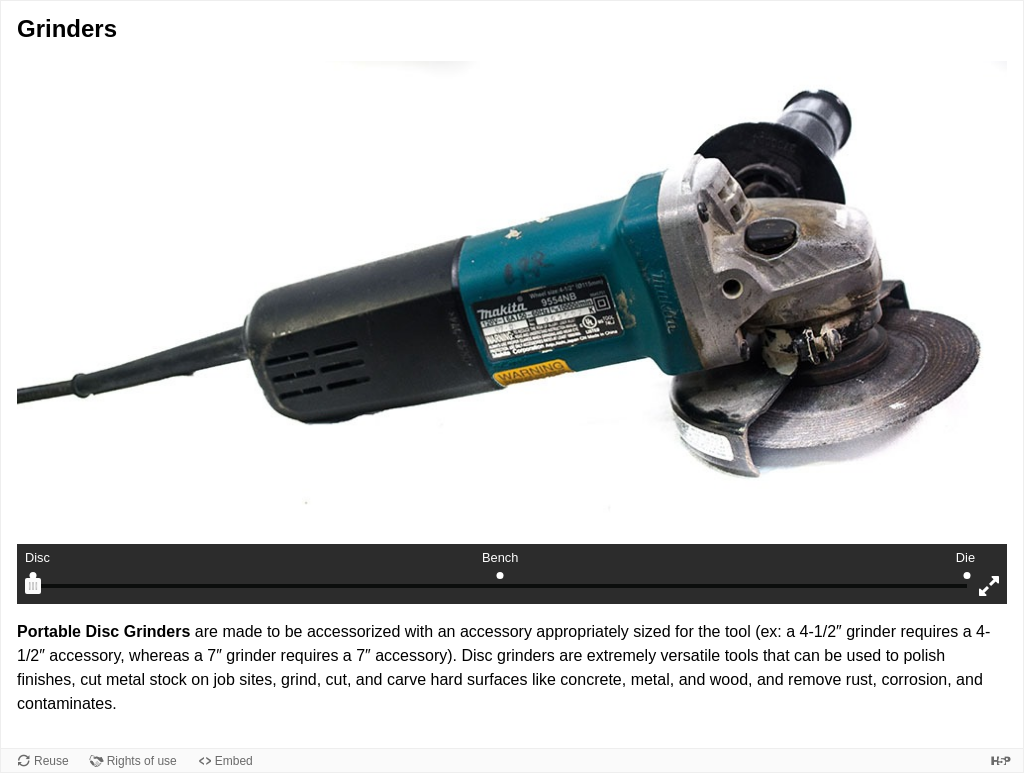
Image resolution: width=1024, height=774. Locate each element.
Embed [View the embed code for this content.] (234, 761)
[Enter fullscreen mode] (989, 586)
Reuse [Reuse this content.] (51, 761)
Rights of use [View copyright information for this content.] (142, 761)
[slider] (33, 586)
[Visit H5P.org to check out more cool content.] (1001, 760)
